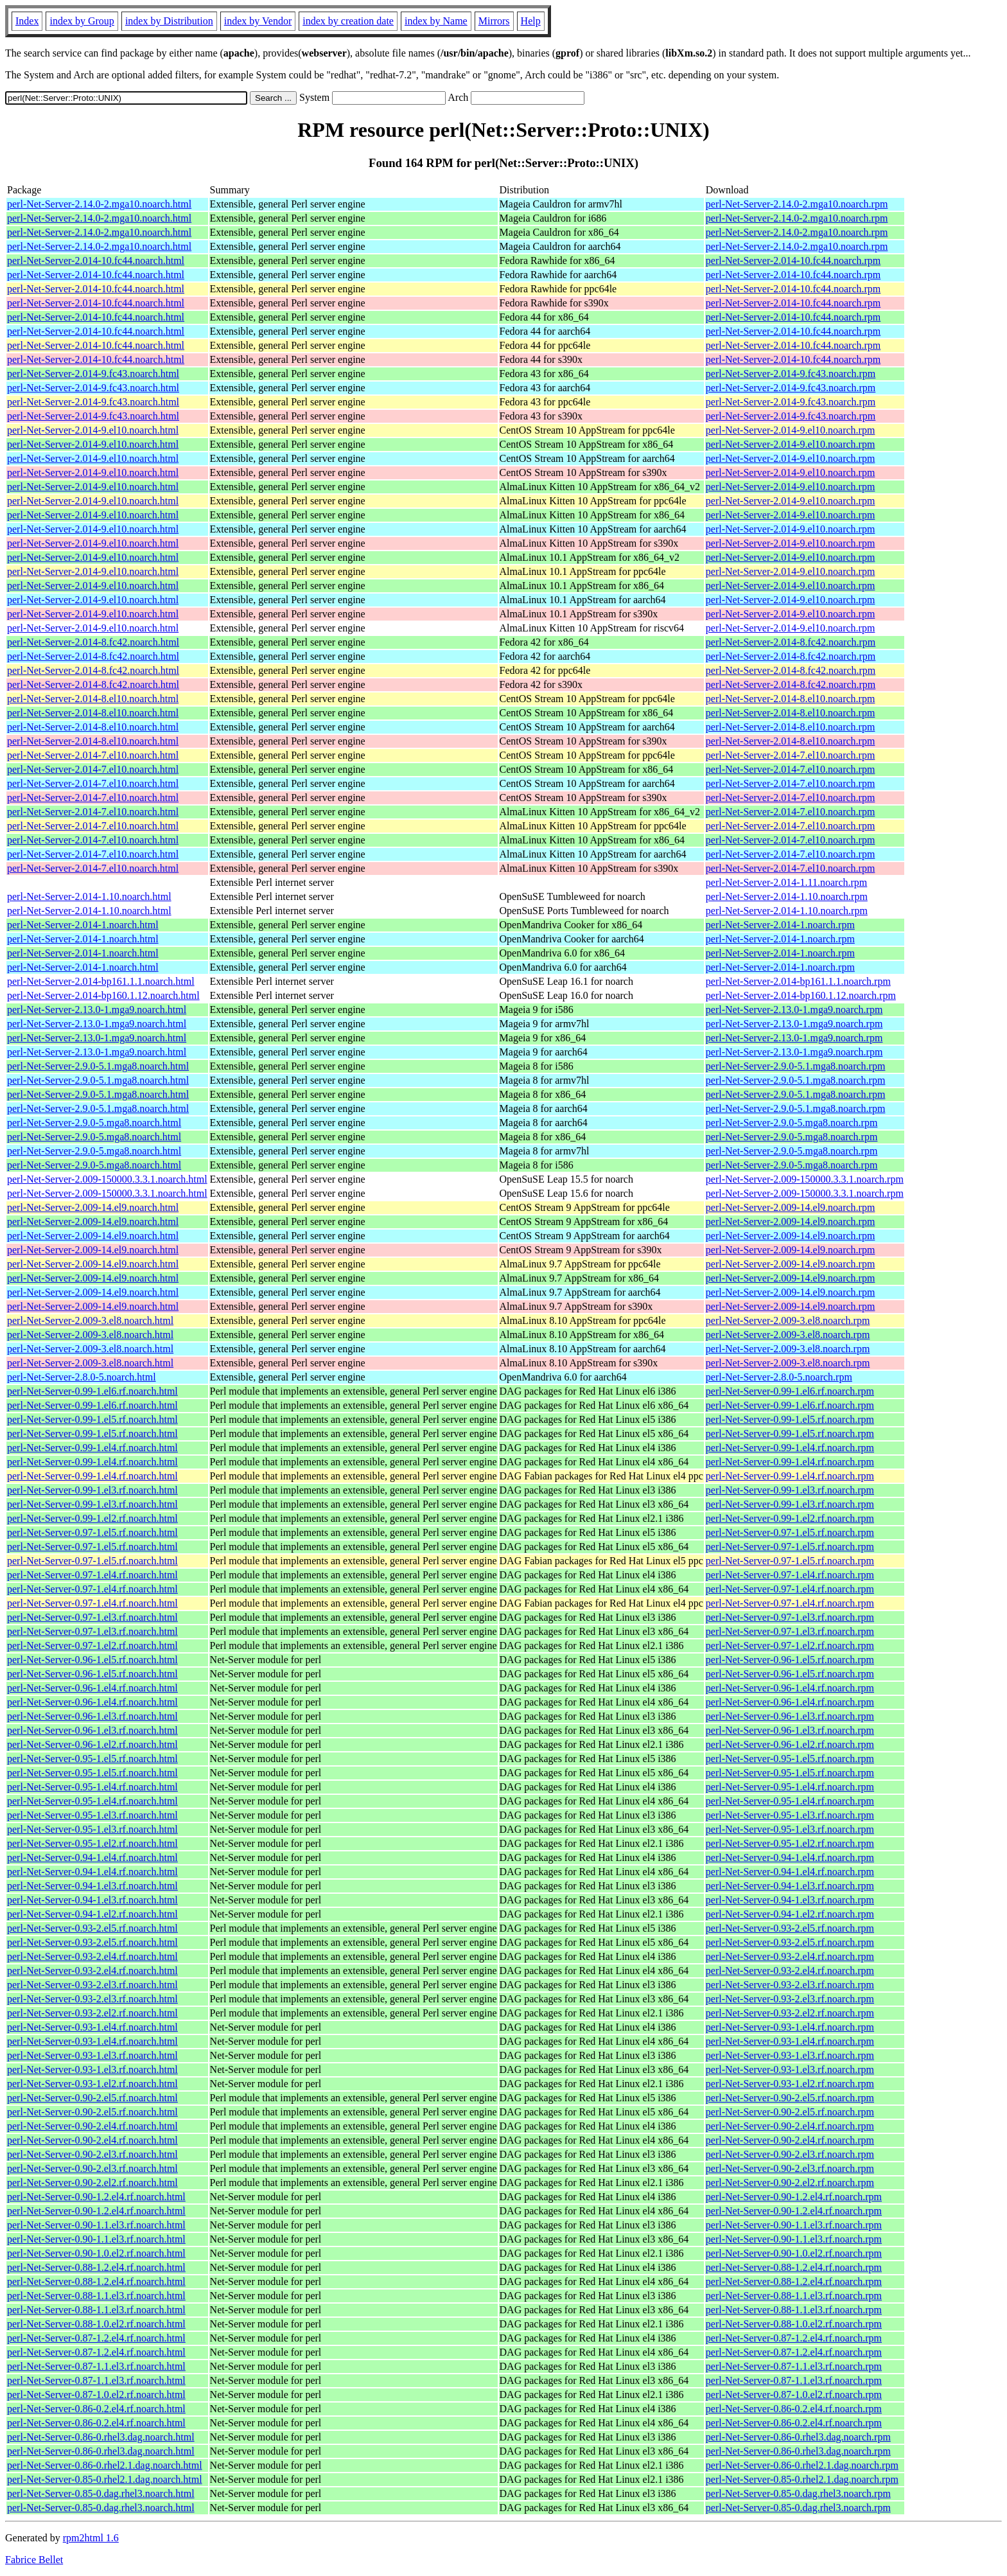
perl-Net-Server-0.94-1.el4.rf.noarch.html (92, 1857)
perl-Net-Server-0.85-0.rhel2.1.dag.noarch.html (104, 2479)
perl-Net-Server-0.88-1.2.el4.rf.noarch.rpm (794, 2267)
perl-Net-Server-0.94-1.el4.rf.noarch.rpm (790, 1857)
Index (27, 20)
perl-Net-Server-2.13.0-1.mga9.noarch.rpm (794, 1009)
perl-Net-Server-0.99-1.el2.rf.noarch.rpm (790, 1518)
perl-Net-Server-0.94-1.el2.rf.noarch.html (92, 1914)
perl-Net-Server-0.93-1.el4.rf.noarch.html (92, 2027)
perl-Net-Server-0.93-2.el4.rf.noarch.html (92, 1956)
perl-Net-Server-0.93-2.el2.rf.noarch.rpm (790, 2012)
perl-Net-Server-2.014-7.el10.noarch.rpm (790, 755)
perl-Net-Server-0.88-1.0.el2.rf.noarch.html (96, 2323)
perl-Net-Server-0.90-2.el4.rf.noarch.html (92, 2126)
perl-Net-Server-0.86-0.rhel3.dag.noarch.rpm (798, 2436)
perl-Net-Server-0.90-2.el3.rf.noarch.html (92, 2154)
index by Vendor (258, 20)
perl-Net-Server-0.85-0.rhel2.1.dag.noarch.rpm (802, 2479)
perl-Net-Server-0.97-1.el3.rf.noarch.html (92, 1617)
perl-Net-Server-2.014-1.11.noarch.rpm (786, 882)
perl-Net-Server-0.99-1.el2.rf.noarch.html (92, 1518)
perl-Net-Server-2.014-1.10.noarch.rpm (787, 896)
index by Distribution (169, 20)
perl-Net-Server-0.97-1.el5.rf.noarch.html (92, 1532)
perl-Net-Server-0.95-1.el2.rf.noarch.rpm (790, 1843)
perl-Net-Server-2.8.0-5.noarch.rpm (779, 1377)
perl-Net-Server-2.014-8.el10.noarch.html (93, 698)
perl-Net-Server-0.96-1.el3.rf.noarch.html (92, 1716)
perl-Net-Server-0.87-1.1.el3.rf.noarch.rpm (794, 2366)
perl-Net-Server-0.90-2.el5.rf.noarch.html (92, 2097)
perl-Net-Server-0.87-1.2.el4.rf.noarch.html (96, 2338)
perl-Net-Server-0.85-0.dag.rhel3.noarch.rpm (798, 2493)
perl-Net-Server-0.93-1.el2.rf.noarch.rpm (790, 2083)
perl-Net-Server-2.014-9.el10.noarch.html (93, 430)
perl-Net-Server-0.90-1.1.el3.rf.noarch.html (96, 2224)
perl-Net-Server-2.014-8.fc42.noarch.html (93, 642)
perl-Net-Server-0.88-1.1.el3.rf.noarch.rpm (794, 2295)
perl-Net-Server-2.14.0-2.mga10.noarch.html (99, 203)
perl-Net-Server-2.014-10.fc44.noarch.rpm (793, 260)
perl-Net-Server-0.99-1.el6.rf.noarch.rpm (790, 1391)
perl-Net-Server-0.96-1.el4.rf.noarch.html (92, 1687)
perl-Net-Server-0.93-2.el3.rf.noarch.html (92, 1984)
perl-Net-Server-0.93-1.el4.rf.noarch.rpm (790, 2027)
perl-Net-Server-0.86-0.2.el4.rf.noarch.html (96, 2408)
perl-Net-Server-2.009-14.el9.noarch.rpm (790, 1207)
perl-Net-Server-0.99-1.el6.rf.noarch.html (92, 1391)
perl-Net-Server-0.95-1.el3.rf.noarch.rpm (790, 1815)
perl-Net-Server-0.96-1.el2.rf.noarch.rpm (790, 1744)
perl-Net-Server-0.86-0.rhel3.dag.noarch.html (101, 2436)
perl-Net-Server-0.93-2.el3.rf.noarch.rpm (790, 1984)
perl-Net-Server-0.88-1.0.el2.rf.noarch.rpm (794, 2323)
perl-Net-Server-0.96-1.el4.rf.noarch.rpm (790, 1687)
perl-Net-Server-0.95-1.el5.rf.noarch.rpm (790, 1758)
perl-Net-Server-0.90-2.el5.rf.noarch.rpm (790, 2097)
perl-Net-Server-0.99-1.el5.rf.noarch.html (92, 1419)
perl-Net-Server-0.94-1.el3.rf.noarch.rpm (790, 1885)
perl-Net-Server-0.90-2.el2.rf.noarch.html (92, 2182)
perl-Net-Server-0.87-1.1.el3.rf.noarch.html (96, 2366)
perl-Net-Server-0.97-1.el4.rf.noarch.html (92, 1574)
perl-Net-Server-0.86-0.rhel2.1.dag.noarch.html (104, 2465)
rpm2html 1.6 (91, 2537)
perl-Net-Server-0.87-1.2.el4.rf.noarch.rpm (794, 2338)
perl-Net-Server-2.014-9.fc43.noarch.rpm (790, 373)
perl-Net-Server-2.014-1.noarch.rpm (780, 924)
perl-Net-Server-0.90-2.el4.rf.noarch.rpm (790, 2126)
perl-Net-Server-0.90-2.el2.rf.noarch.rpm (790, 2182)
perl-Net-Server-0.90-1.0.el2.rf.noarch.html (96, 2253)
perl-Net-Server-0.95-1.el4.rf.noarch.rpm (790, 1786)
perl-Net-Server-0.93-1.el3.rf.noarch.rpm (790, 2055)
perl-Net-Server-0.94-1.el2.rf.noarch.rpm (790, 1914)
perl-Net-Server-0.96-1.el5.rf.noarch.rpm (790, 1659)
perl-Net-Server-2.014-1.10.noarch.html (89, 896)
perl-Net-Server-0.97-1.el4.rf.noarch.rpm (790, 1574)
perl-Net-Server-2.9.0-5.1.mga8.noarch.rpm (796, 1066)
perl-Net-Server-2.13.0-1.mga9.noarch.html (96, 1009)
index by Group (81, 20)
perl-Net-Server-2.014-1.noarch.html (83, 924)
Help (531, 20)
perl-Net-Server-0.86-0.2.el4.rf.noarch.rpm (794, 2408)
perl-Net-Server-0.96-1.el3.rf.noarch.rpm (790, 1716)
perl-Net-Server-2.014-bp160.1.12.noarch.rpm (801, 995)
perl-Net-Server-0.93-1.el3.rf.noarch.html (92, 2055)
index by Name (436, 20)
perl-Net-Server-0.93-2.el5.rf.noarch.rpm (790, 1928)
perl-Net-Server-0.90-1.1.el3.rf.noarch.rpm (794, 2224)
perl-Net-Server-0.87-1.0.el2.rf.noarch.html (96, 2394)
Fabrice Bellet (34, 2559)
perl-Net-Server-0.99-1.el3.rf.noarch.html (92, 1490)
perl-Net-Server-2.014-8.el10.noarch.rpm (790, 698)
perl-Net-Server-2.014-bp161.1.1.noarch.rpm (798, 981)
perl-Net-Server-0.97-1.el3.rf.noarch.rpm (790, 1617)
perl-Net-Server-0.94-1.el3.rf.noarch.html (92, 1885)
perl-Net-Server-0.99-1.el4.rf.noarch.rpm (790, 1447)
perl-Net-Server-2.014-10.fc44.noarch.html (95, 260)
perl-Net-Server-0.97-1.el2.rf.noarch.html (92, 1645)
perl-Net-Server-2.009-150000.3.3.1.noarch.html (107, 1179)
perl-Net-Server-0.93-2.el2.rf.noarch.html (92, 2012)
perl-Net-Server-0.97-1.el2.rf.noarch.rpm (790, 1645)
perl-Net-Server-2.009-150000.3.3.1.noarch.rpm (805, 1179)
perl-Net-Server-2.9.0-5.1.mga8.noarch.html (98, 1066)
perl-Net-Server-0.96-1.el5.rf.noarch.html (92, 1659)
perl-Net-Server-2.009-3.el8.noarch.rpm (788, 1320)
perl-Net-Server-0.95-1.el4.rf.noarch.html (92, 1786)
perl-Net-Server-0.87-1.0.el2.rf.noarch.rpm (794, 2394)
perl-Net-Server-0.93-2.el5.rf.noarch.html (92, 1928)
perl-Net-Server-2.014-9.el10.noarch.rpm (790, 430)
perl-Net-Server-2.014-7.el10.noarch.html (93, 755)
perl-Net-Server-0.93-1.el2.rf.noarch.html (92, 2083)
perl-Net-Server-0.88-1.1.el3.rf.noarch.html (96, 2295)
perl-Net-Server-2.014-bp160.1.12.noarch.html (103, 995)
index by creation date (348, 20)
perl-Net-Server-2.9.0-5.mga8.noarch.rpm (792, 1122)
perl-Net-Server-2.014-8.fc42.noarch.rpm (790, 642)
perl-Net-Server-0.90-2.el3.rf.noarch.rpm (790, 2154)
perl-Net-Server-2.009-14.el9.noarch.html (93, 1207)
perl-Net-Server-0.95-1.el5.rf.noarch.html (92, 1758)
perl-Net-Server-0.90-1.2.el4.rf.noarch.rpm (794, 2196)
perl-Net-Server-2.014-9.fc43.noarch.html (93, 373)
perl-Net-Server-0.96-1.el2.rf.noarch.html (92, 1744)
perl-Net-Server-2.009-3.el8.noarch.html (90, 1320)
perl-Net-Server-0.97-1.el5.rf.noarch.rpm (790, 1532)
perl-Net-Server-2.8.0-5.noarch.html (81, 1377)
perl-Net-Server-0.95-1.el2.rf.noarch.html (92, 1843)
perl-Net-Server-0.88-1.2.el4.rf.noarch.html (96, 2267)
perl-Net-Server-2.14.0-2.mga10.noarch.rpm (797, 203)
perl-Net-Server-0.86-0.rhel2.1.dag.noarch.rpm (802, 2465)
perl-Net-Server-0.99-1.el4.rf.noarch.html (92, 1447)
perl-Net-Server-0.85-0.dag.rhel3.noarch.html (101, 2493)
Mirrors (494, 20)
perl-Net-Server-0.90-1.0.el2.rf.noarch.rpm (794, 2253)
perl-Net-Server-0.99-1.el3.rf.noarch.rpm (790, 1490)
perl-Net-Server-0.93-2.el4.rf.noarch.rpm (790, 1956)
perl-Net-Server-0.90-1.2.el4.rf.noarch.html (96, 2196)
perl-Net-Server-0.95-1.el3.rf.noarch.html (92, 1815)
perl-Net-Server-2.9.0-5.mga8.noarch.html (94, 1122)
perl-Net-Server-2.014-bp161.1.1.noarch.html (101, 981)
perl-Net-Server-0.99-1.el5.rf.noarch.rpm (790, 1419)
